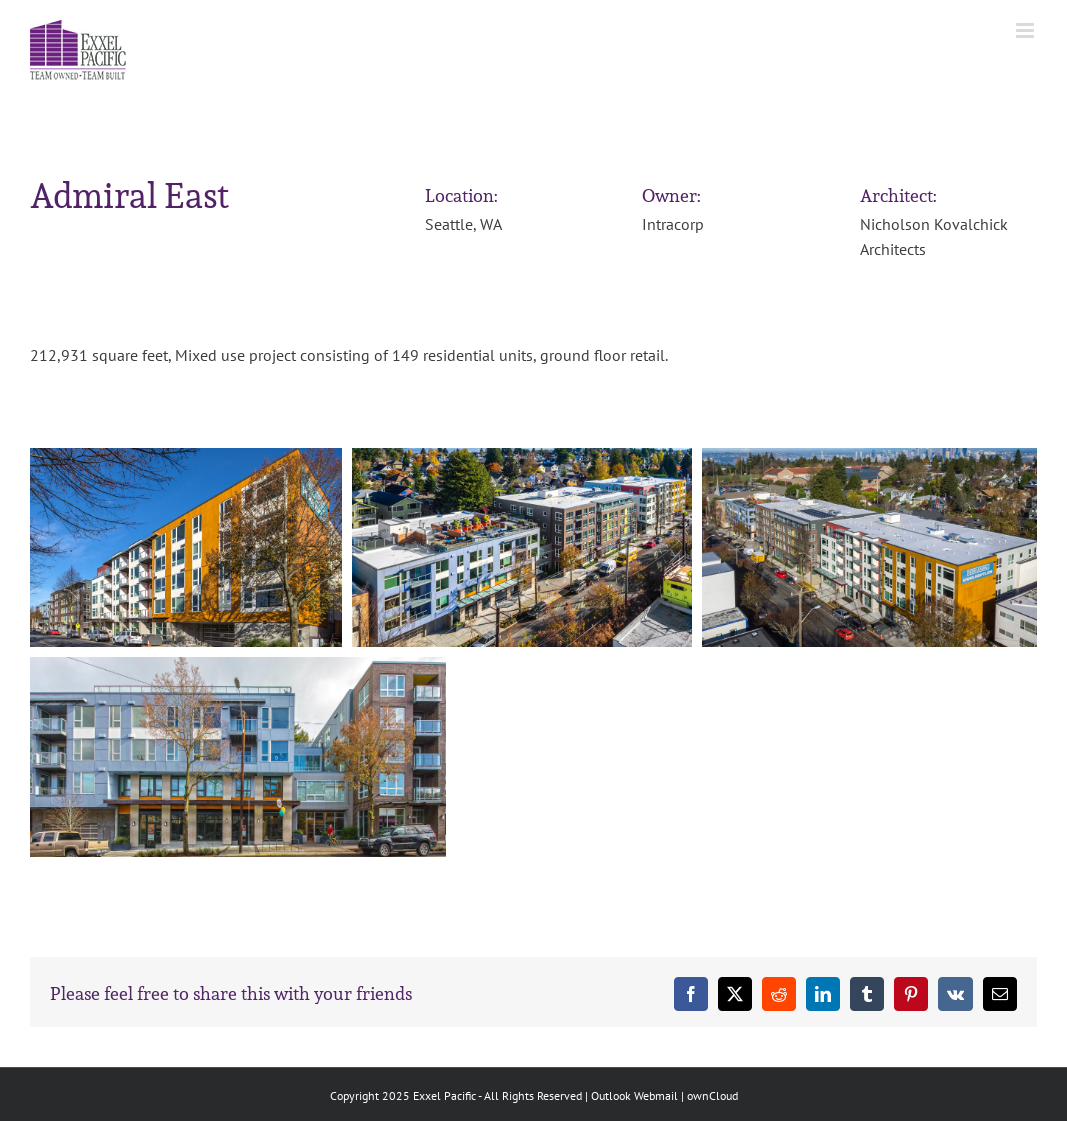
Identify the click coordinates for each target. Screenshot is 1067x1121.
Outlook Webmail (634, 1095)
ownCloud (712, 1095)
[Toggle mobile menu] (1026, 30)
